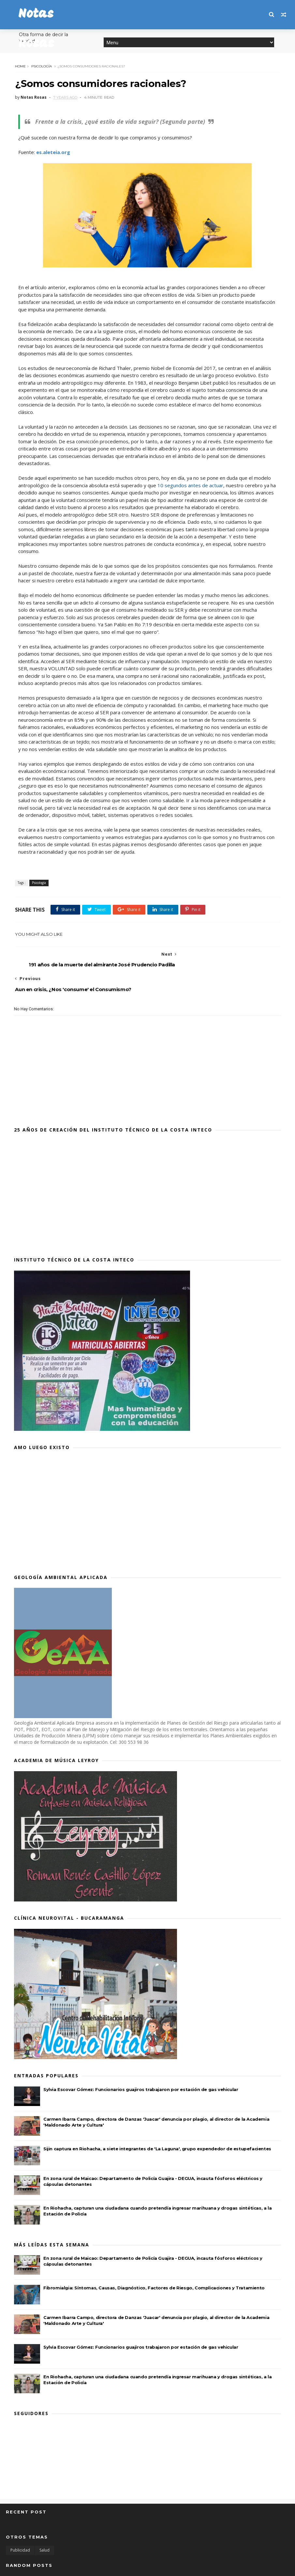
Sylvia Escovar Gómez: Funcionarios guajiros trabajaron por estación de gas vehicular (140, 2065)
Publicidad (20, 2525)
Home (19, 66)
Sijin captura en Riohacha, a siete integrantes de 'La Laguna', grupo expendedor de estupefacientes (157, 2124)
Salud (44, 2525)
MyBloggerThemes (104, 2567)
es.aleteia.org (52, 152)
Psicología (40, 66)
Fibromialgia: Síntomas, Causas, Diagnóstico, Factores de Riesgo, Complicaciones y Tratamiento (154, 2263)
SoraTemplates (41, 2567)
